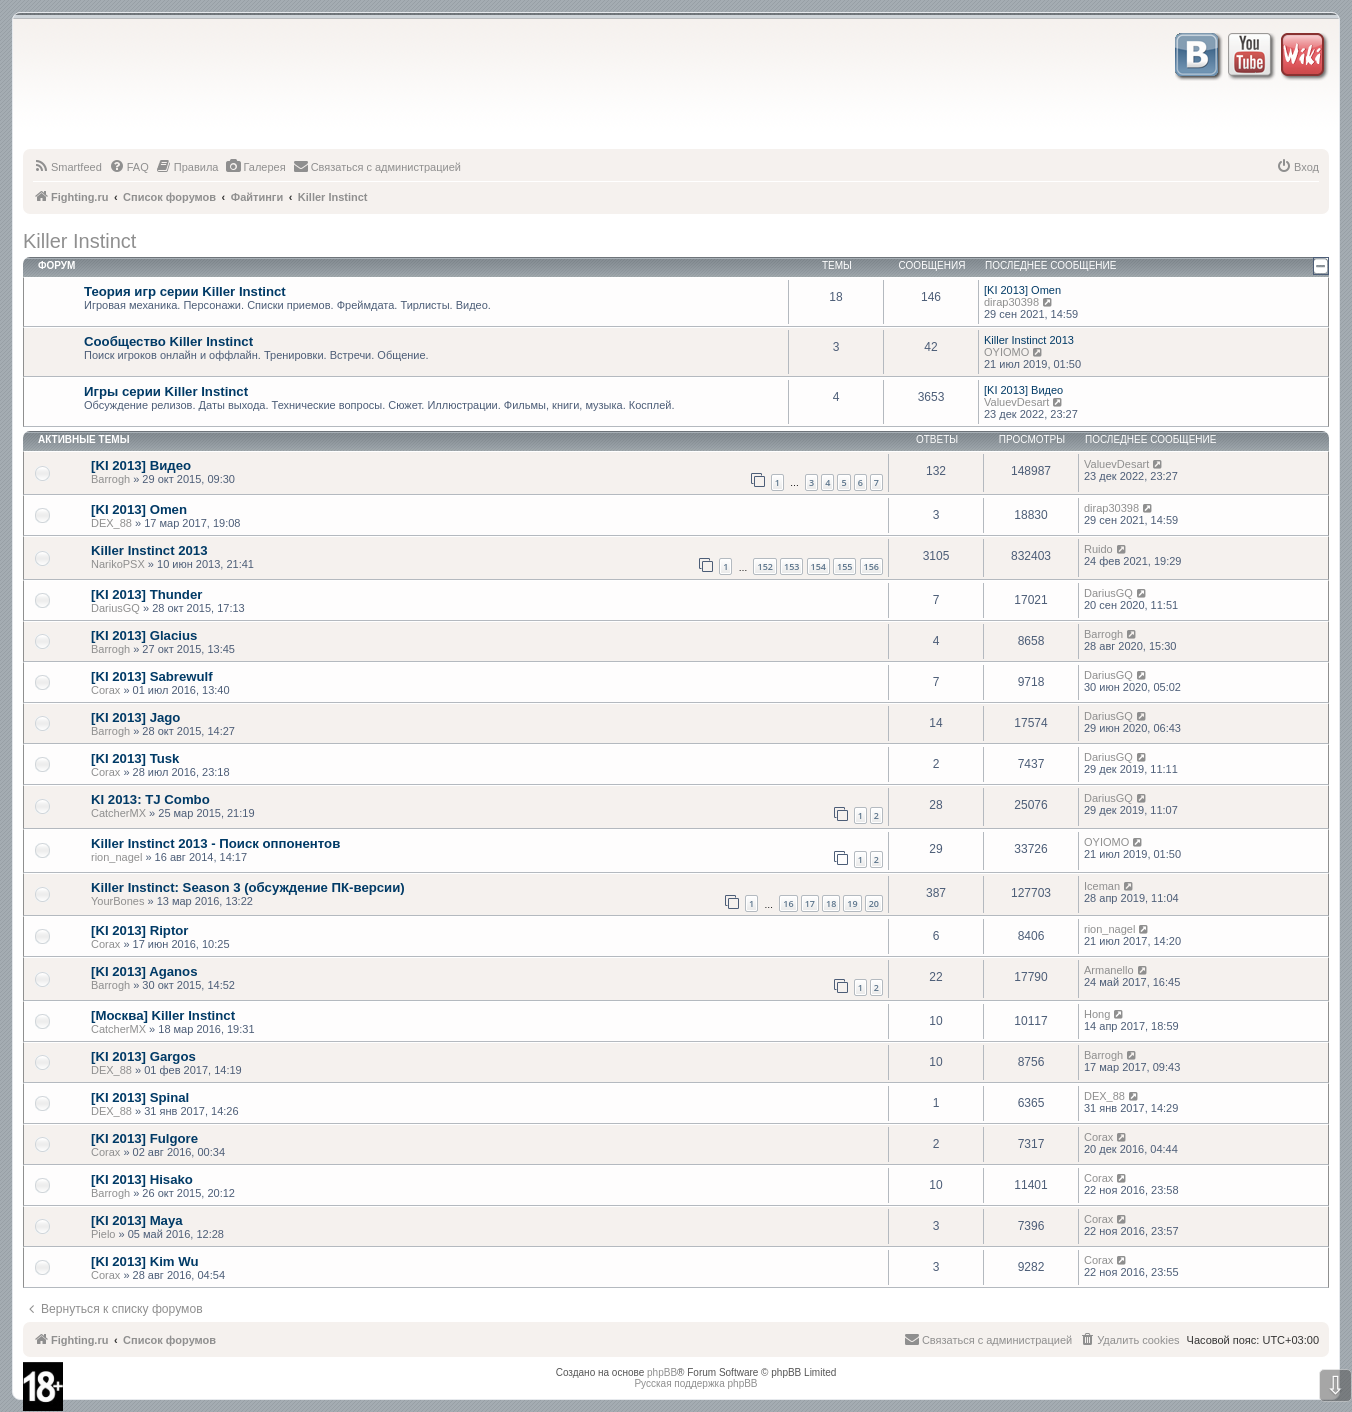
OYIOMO (1006, 352)
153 (791, 566)
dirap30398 (1011, 302)
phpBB (662, 1372)
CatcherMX (118, 813)
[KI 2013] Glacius (144, 635)
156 (871, 566)
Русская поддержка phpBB (695, 1383)
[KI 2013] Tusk (135, 758)
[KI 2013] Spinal (140, 1097)
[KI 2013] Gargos (143, 1056)
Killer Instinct (79, 241)
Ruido (1098, 549)
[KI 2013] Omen (1022, 290)
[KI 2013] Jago (135, 717)
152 (764, 566)
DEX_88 (111, 523)
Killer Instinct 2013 (1029, 340)
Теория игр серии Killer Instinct (185, 291)
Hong (1097, 1014)
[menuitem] (67, 167)
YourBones (117, 901)
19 (852, 903)
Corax (105, 690)
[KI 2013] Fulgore (144, 1138)
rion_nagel (116, 857)
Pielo (103, 1234)
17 (810, 903)
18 (831, 903)
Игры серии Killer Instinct (166, 391)
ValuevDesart (1016, 402)
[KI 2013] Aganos (144, 971)
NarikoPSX (118, 564)
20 (874, 903)
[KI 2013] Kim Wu (144, 1261)
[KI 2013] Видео (1023, 390)
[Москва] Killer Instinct (163, 1015)
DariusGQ (115, 608)
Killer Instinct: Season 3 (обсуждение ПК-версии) (248, 887)
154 (818, 566)
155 (844, 566)
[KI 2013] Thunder (146, 594)
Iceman (1102, 886)
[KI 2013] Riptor (139, 930)
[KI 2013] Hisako (142, 1179)
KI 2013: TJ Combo (150, 799)
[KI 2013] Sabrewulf (152, 676)
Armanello (1109, 970)
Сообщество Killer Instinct (168, 341)
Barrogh (110, 479)
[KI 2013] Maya (137, 1220)
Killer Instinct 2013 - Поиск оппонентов (215, 843)
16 (788, 903)
